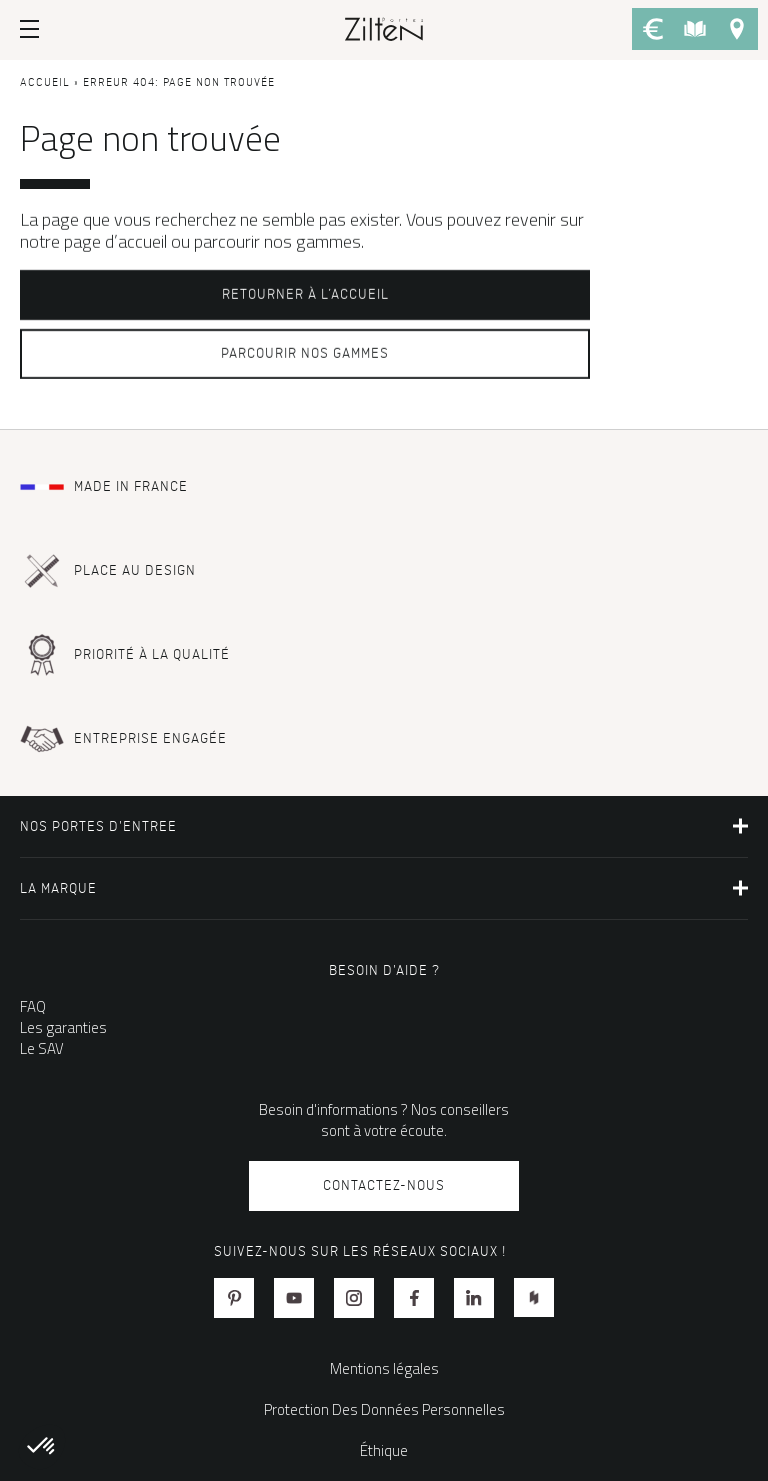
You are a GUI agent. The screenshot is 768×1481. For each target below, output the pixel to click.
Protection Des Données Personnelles (384, 1409)
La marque (58, 888)
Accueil (45, 83)
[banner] (384, 28)
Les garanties (63, 1027)
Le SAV (42, 1048)
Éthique (384, 1450)
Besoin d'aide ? (384, 970)
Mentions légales (384, 1368)
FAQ (33, 1006)
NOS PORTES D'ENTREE (98, 826)
